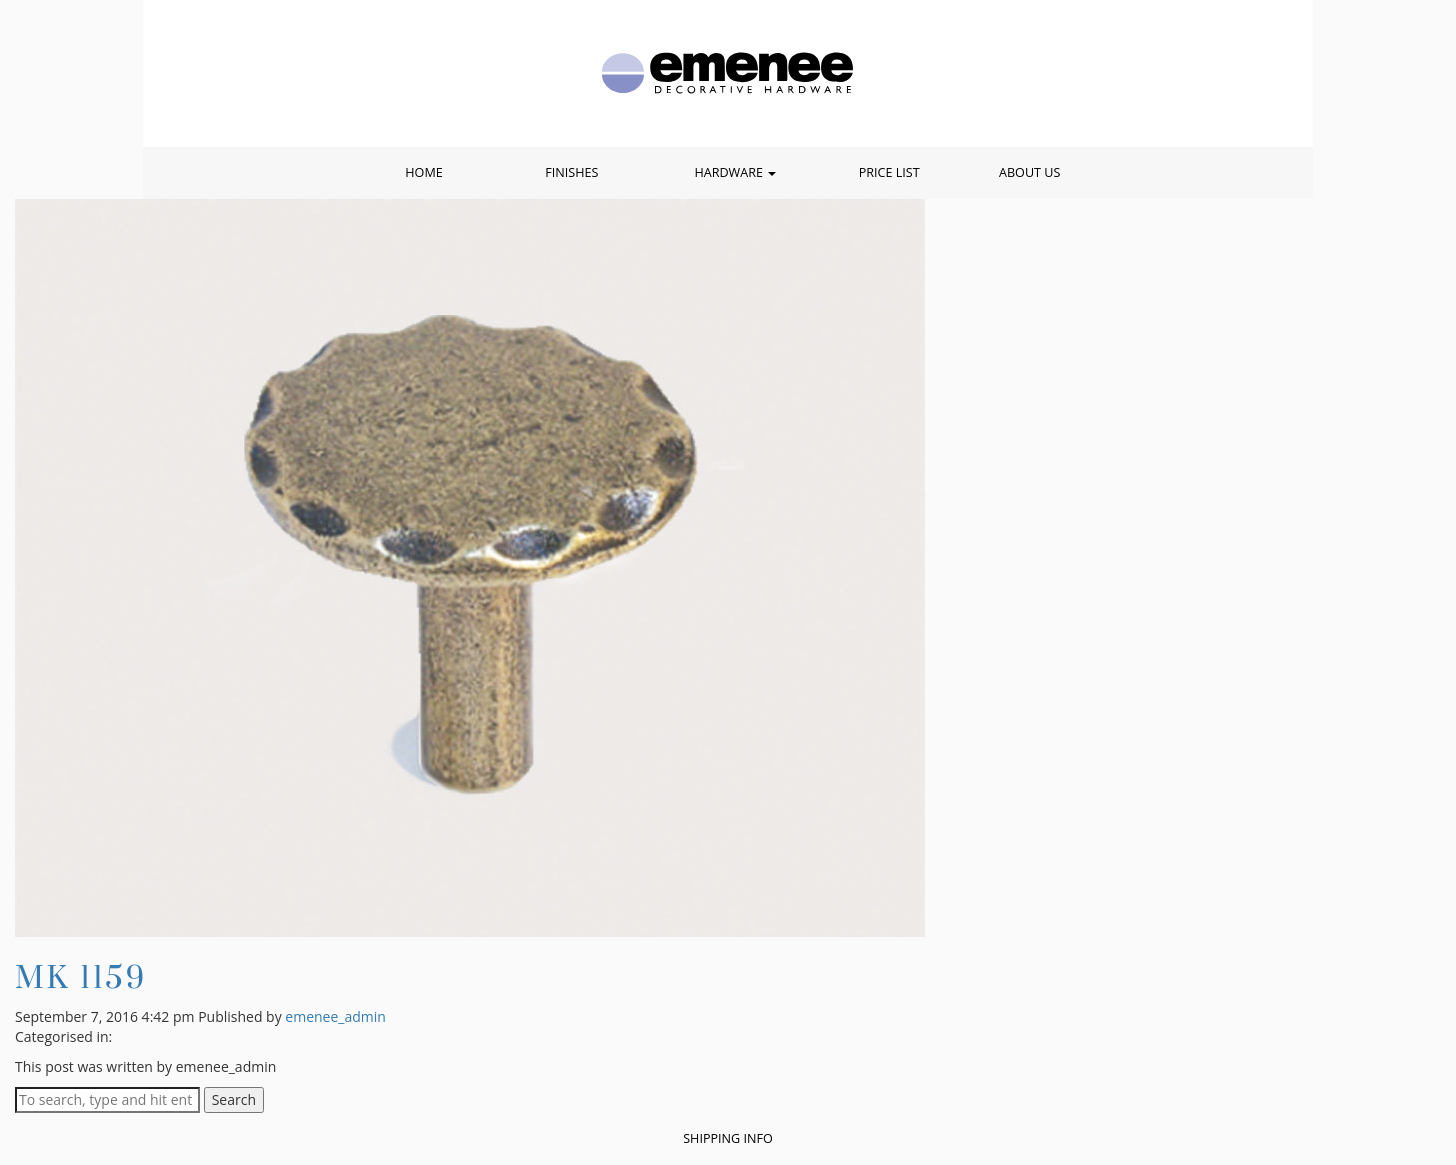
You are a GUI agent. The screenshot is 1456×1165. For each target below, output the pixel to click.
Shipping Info (728, 1138)
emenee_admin (335, 1016)
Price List (889, 172)
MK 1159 (81, 976)
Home (423, 172)
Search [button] (234, 1099)
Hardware (735, 172)
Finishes (571, 172)
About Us (1029, 172)
